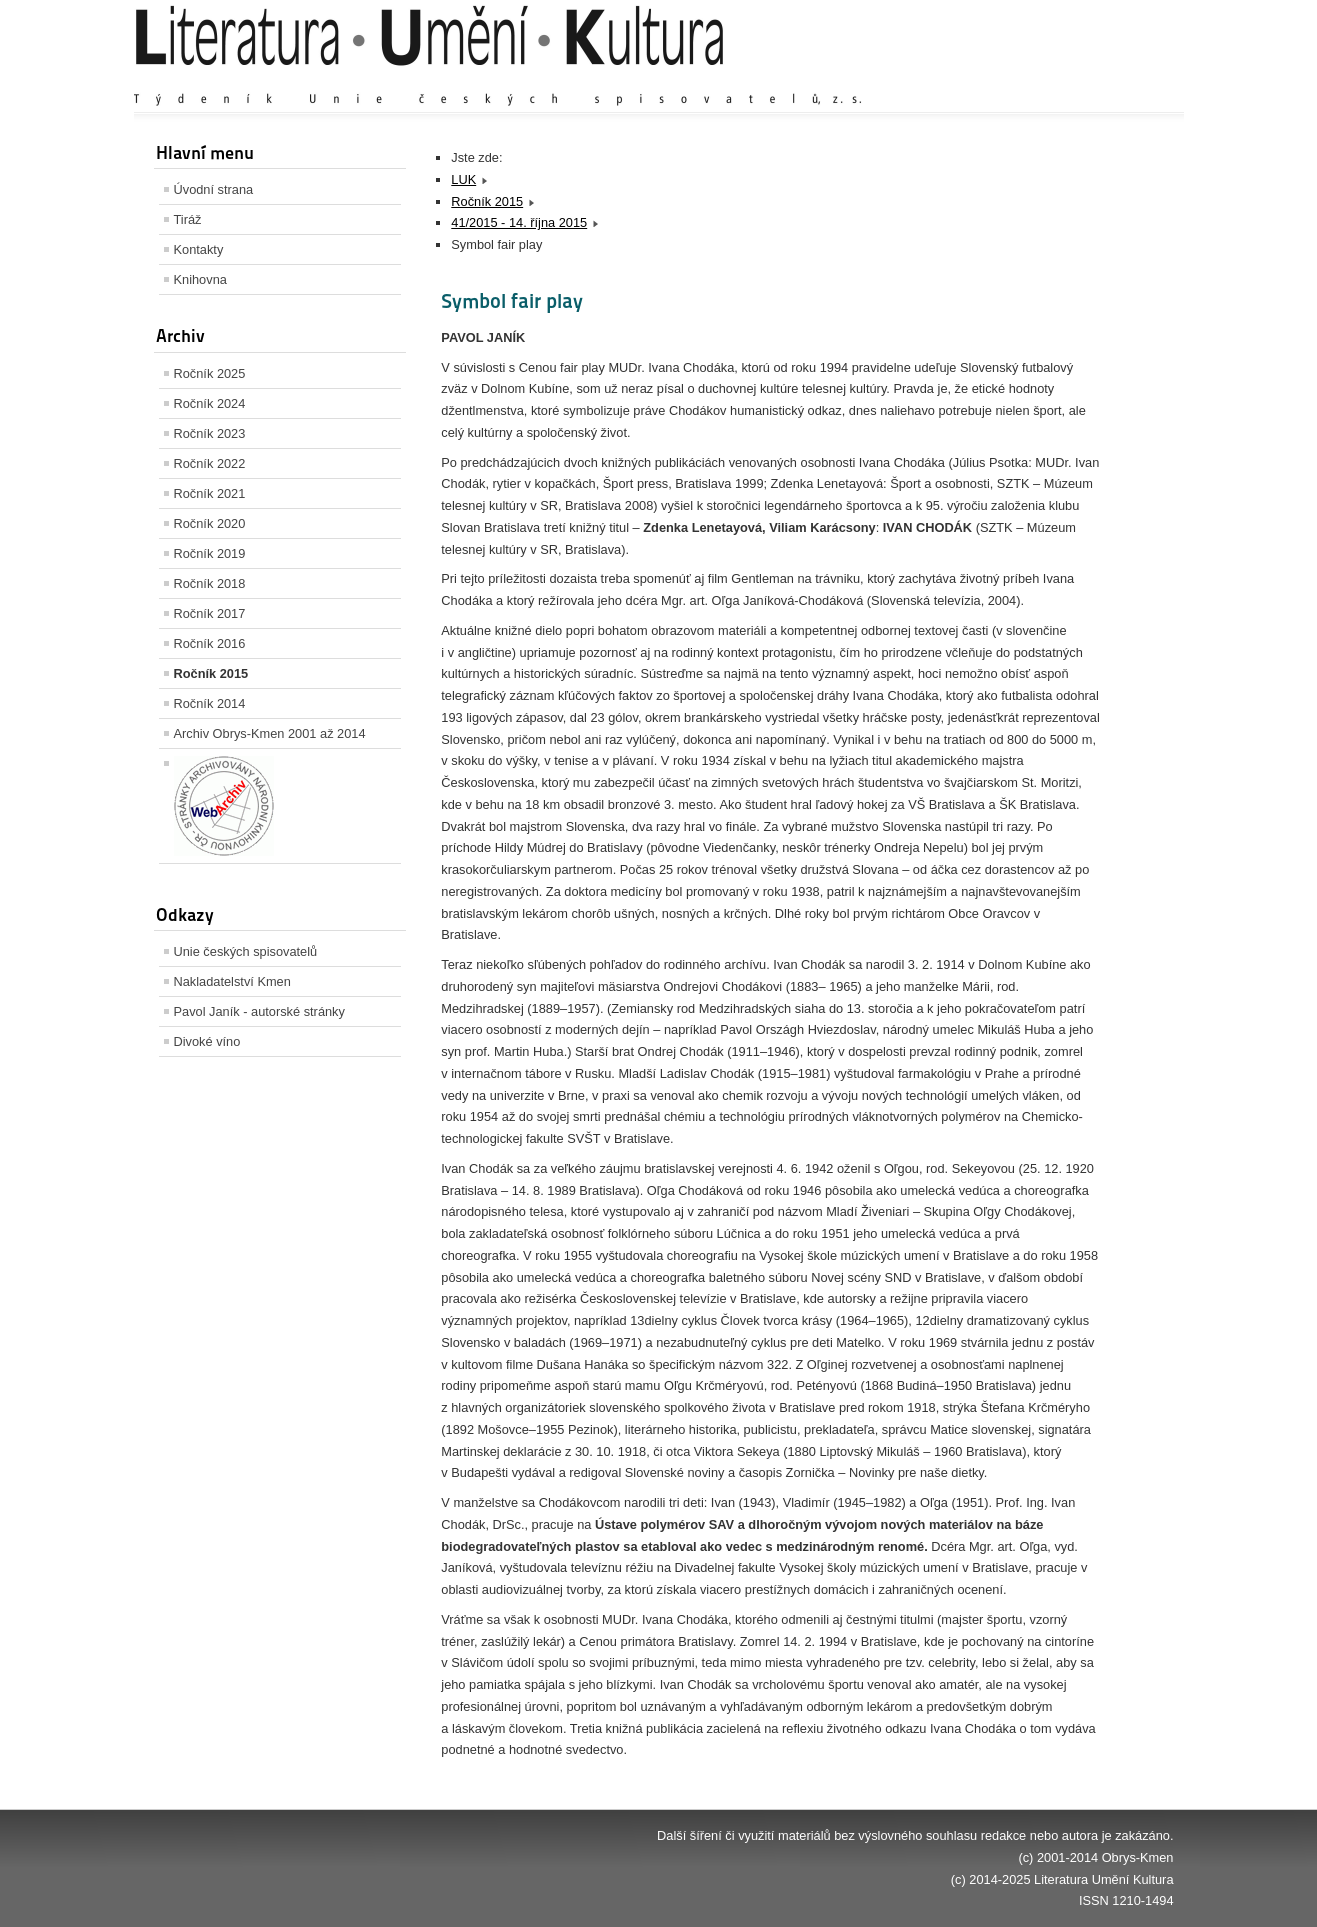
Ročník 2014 (210, 703)
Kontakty (199, 249)
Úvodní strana (214, 189)
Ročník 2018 (210, 583)
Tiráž (188, 219)
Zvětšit (999, 79)
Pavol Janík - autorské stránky (259, 1011)
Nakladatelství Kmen (232, 981)
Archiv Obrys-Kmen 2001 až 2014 (270, 733)
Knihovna (200, 279)
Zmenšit (1114, 79)
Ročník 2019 (210, 553)
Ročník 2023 (210, 433)
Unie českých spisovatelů (246, 951)
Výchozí (1054, 79)
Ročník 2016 (210, 643)
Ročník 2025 (210, 373)
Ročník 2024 (210, 403)
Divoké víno (207, 1041)
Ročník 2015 (211, 673)
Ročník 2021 (210, 493)
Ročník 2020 (210, 523)
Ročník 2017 (210, 613)
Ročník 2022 (210, 463)
